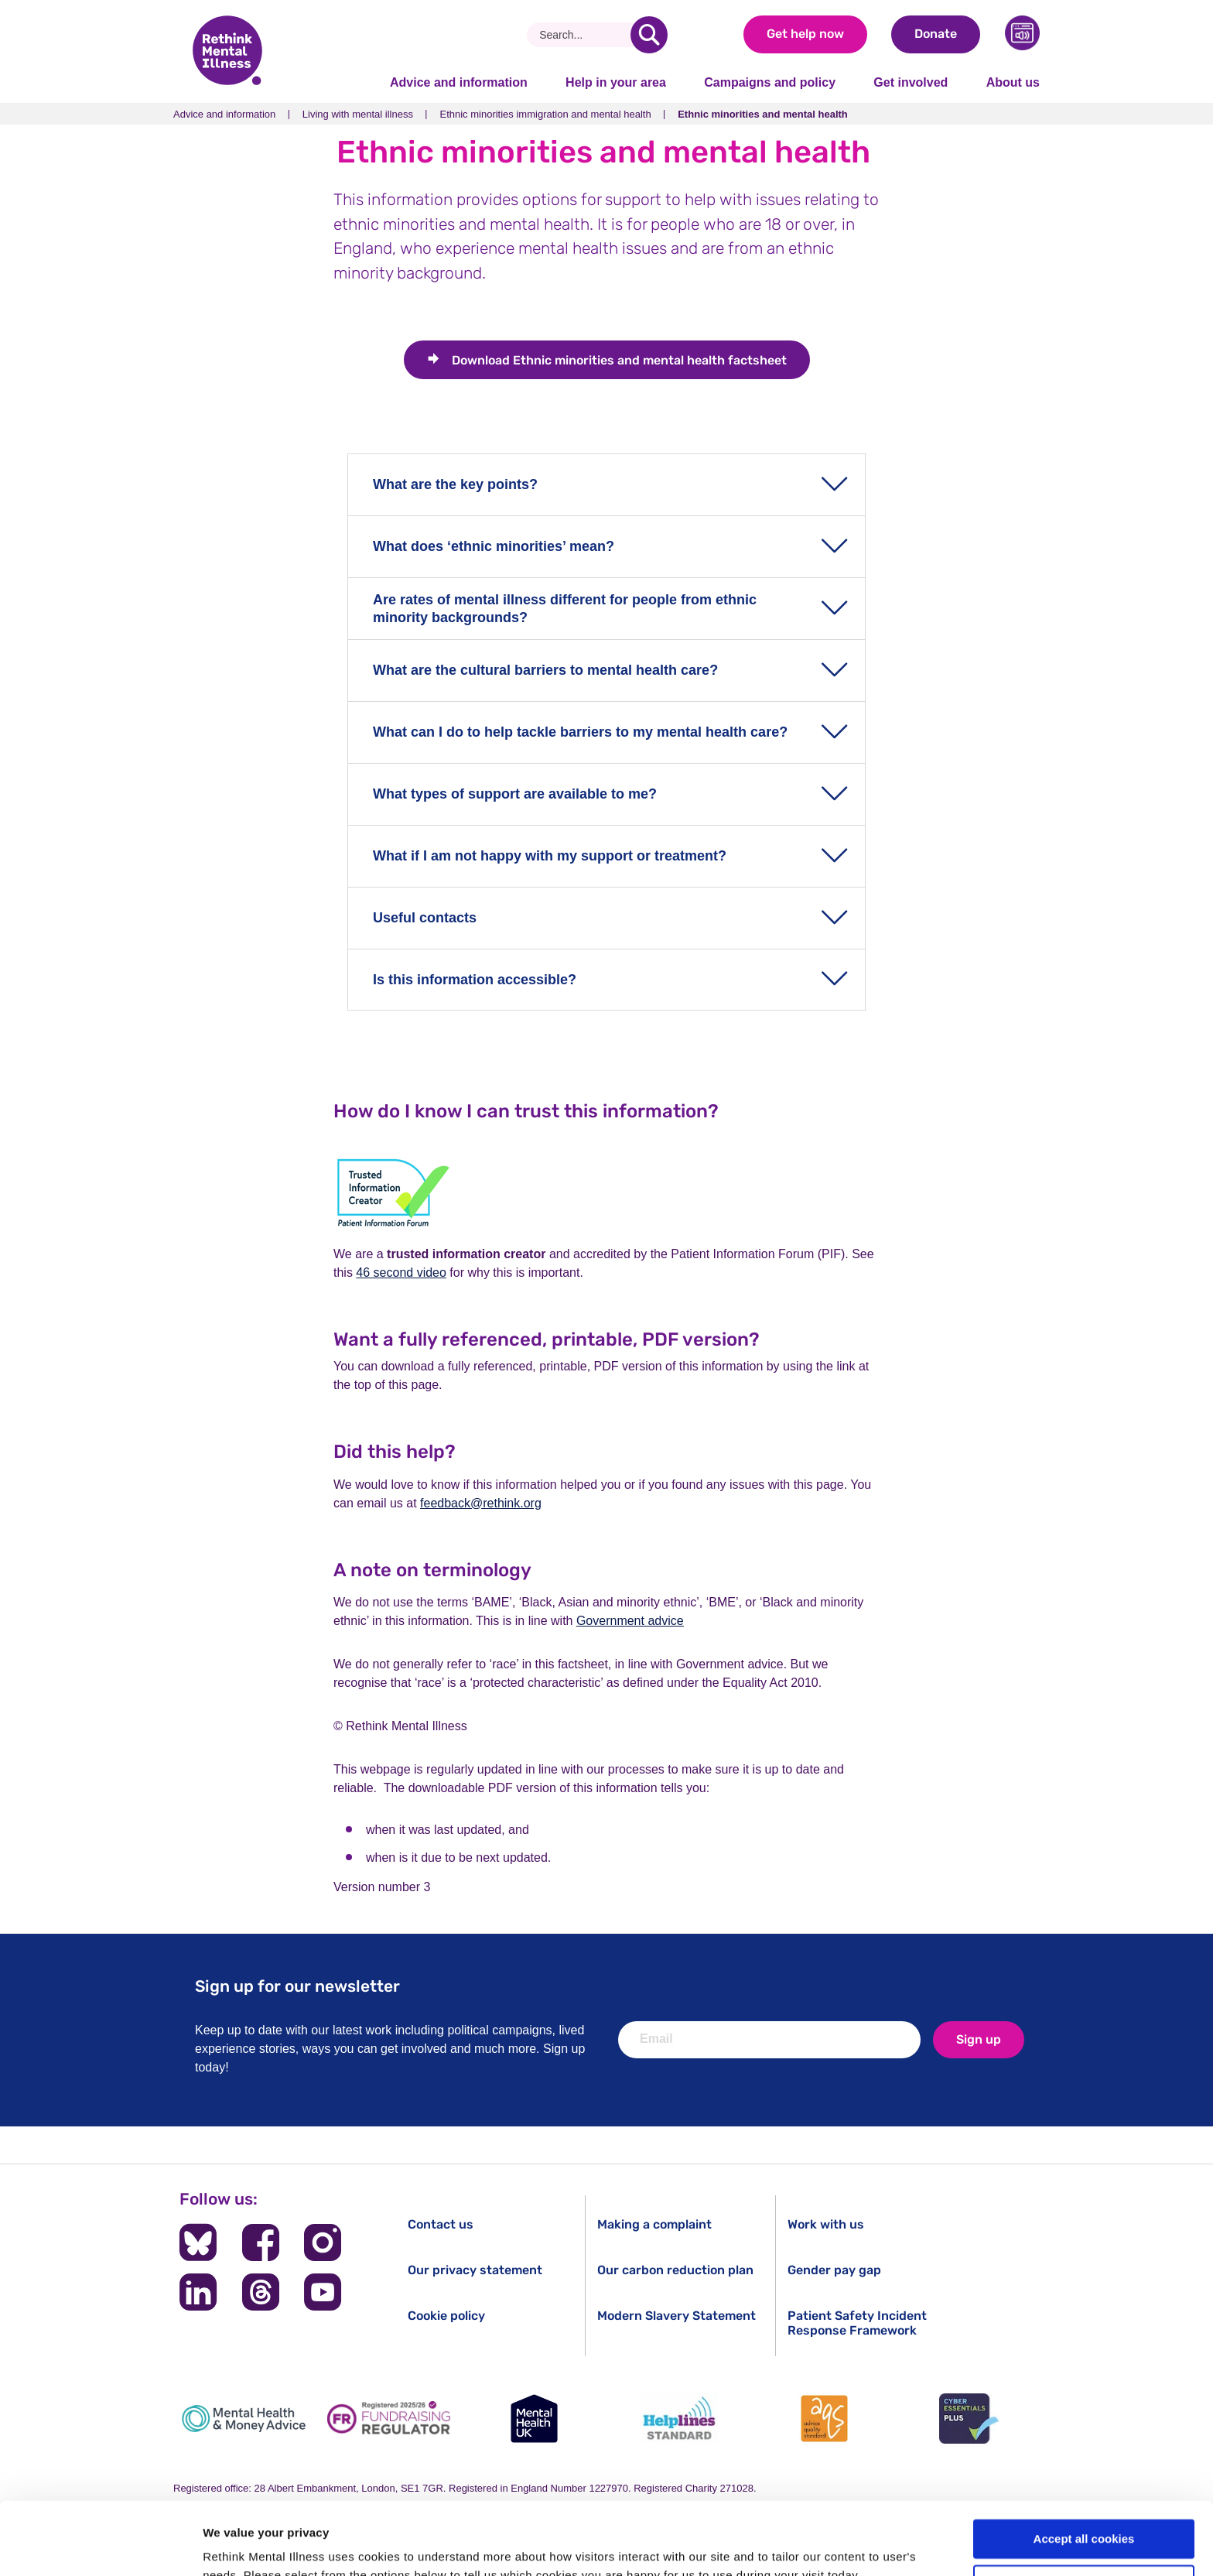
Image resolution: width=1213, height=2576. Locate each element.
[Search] (584, 34)
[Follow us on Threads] (261, 2292)
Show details (239, 2545)
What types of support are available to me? (515, 794)
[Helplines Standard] (679, 2418)
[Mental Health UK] (534, 2418)
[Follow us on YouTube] (323, 2292)
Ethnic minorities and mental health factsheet (619, 360)
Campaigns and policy (769, 82)
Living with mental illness (357, 114)
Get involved (910, 82)
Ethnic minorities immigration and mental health (545, 114)
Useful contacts (425, 917)
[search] (649, 34)
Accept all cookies (1084, 2466)
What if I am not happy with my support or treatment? (549, 856)
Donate (935, 33)
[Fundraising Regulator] (389, 2418)
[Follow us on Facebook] (261, 2242)
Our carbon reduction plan (675, 2270)
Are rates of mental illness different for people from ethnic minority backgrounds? (565, 608)
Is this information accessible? (474, 979)
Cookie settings (1084, 2512)
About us (1013, 82)
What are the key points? (455, 484)
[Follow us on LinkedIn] (198, 2292)
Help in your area (615, 82)
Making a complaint (654, 2224)
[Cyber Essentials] (969, 2418)
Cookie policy (446, 2315)
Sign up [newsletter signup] (978, 2039)
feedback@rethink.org (481, 1503)
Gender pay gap (834, 2270)
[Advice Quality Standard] (824, 2418)
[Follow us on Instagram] (323, 2242)
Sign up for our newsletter (297, 1986)
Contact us (440, 2224)
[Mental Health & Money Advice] (244, 2418)
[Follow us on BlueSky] (198, 2242)
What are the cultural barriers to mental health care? (545, 670)
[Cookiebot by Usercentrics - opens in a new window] (100, 2545)
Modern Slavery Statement (676, 2315)
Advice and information (459, 82)
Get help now (805, 33)
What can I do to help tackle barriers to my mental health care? (580, 732)
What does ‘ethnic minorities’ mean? (493, 546)
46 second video (401, 1272)
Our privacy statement (475, 2270)
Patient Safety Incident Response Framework (857, 2323)
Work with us (826, 2224)
